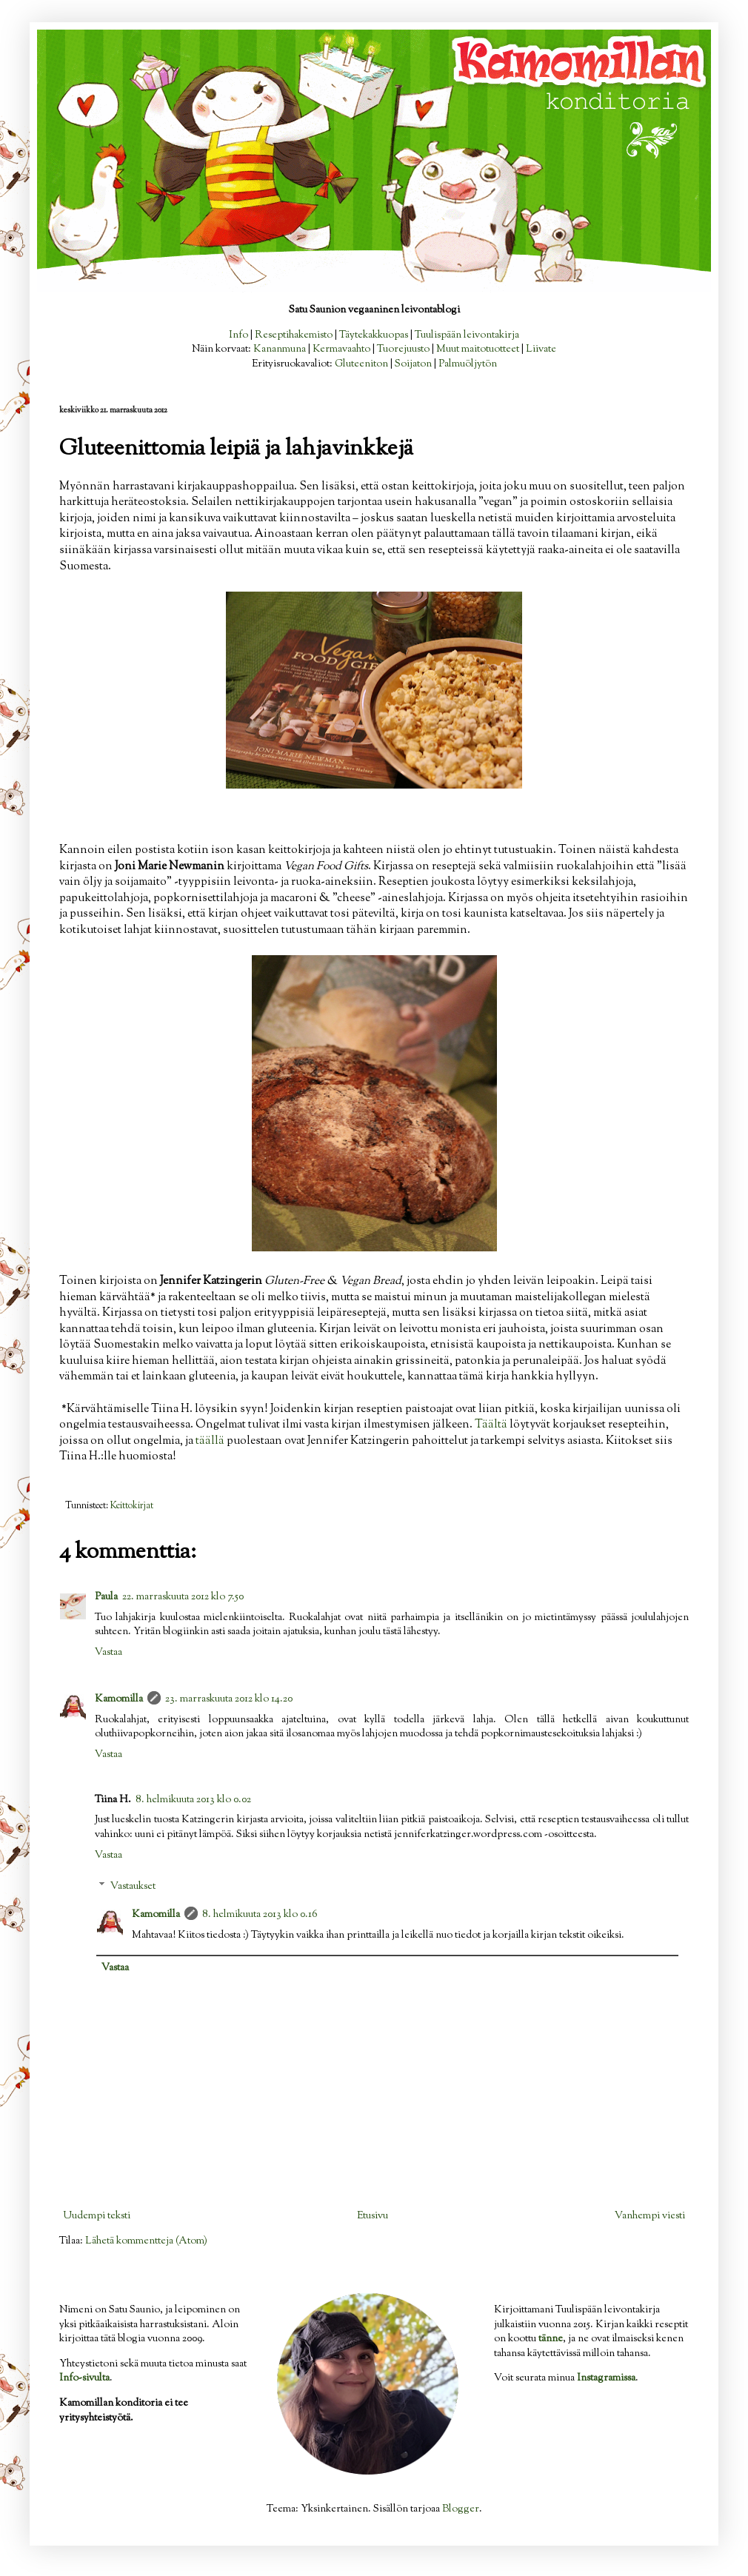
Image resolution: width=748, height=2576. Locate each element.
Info (238, 335)
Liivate (541, 349)
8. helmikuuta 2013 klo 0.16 (260, 1914)
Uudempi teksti (96, 2216)
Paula (106, 1597)
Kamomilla (119, 1699)
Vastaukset (133, 1887)
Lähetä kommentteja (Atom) (146, 2241)
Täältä (491, 1424)
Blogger (460, 2509)
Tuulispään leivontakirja (467, 335)
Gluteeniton (361, 364)
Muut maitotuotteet (477, 349)
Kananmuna (279, 349)
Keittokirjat (131, 1506)
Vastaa (108, 1652)
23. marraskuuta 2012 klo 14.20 (229, 1699)
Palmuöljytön (467, 364)
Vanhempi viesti (650, 2216)
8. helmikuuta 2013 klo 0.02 (193, 1800)
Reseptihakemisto (294, 335)
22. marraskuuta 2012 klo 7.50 (183, 1597)
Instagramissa (606, 2378)
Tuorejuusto (403, 349)
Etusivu (372, 2216)
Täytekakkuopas (373, 335)
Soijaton (413, 364)
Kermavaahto (341, 349)
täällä (210, 1441)
